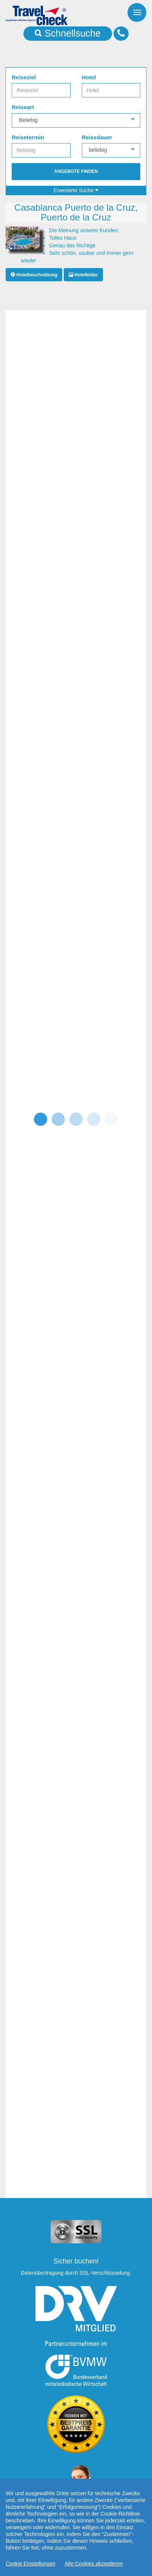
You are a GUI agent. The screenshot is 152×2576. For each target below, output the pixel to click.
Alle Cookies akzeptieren (94, 2564)
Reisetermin (28, 137)
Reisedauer (97, 137)
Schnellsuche (68, 33)
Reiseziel (24, 77)
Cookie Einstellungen (30, 2564)
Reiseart (23, 107)
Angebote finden (76, 171)
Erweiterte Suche (76, 190)
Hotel (89, 77)
